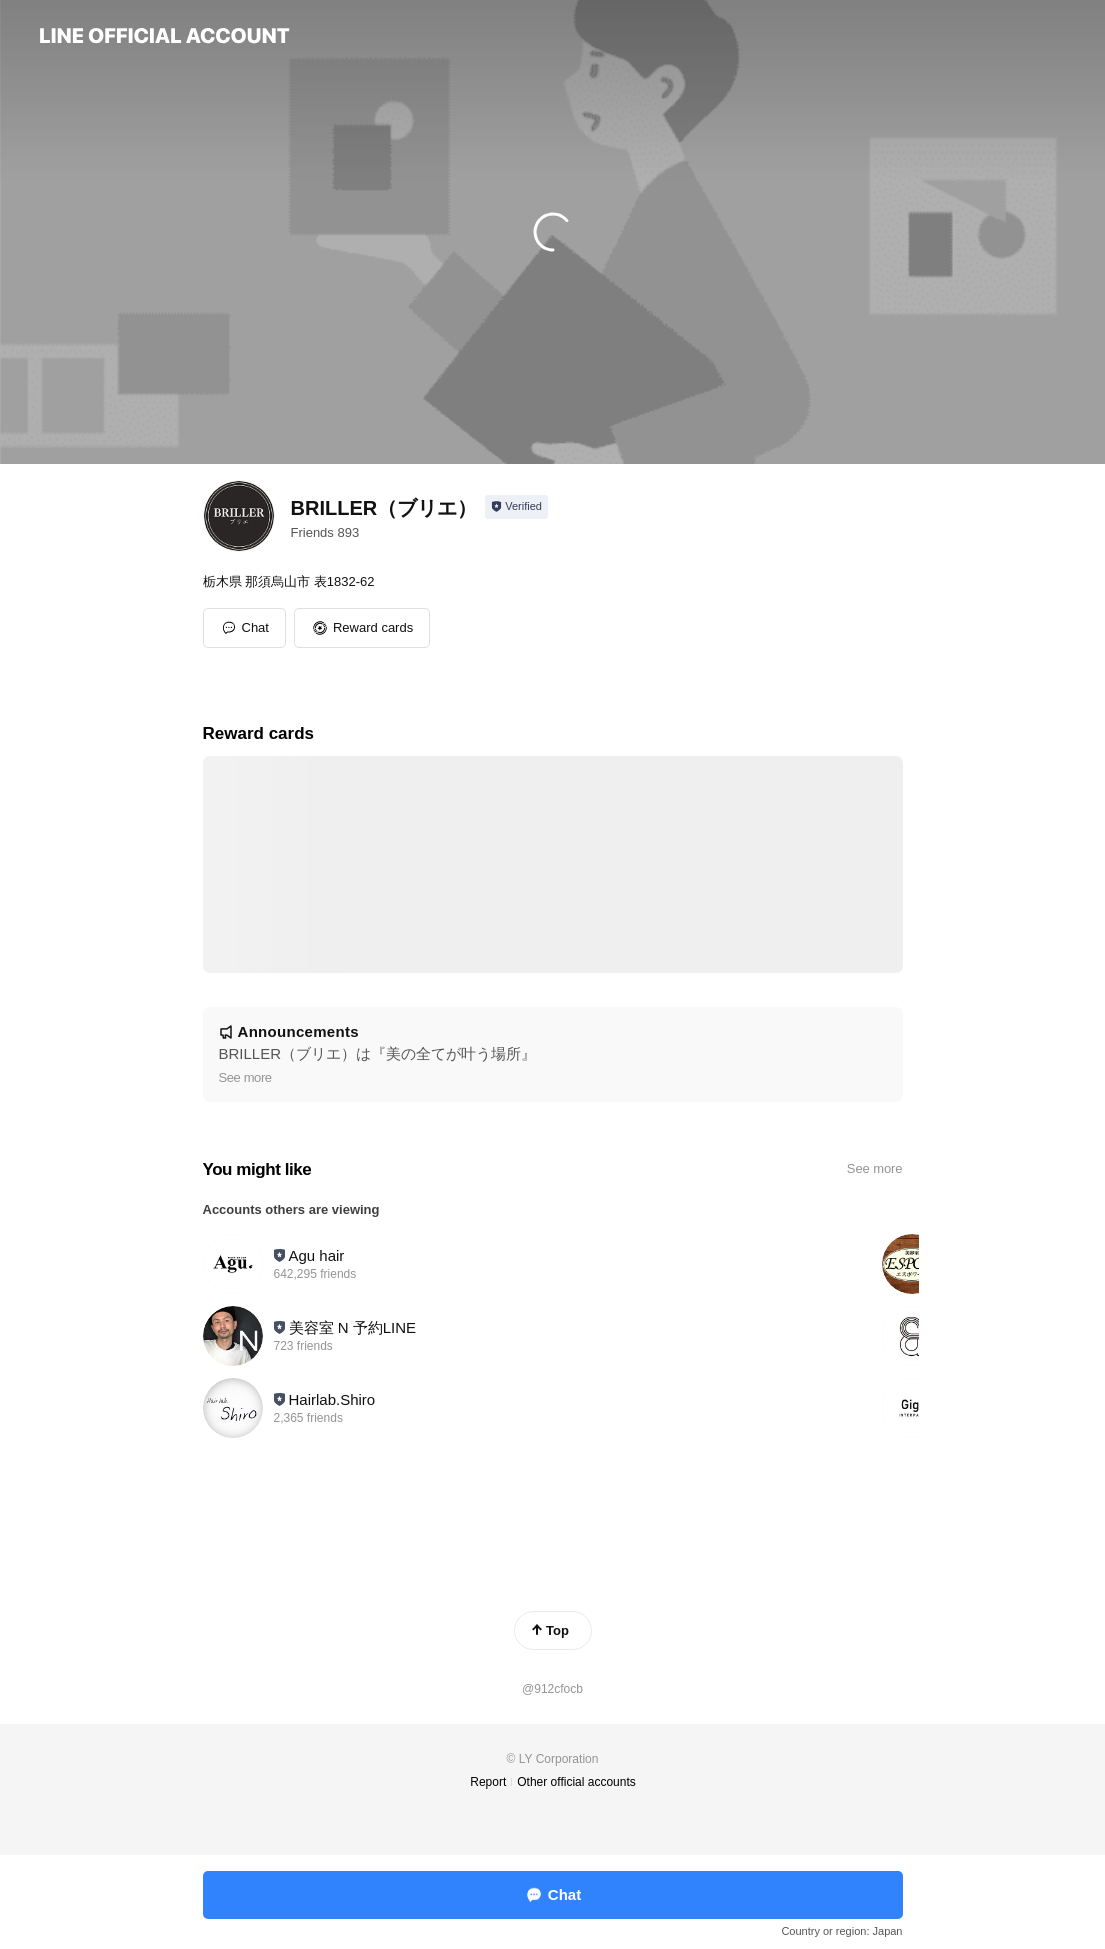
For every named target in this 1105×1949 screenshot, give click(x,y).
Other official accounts (576, 1782)
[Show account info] (516, 507)
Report (488, 1782)
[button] (362, 628)
